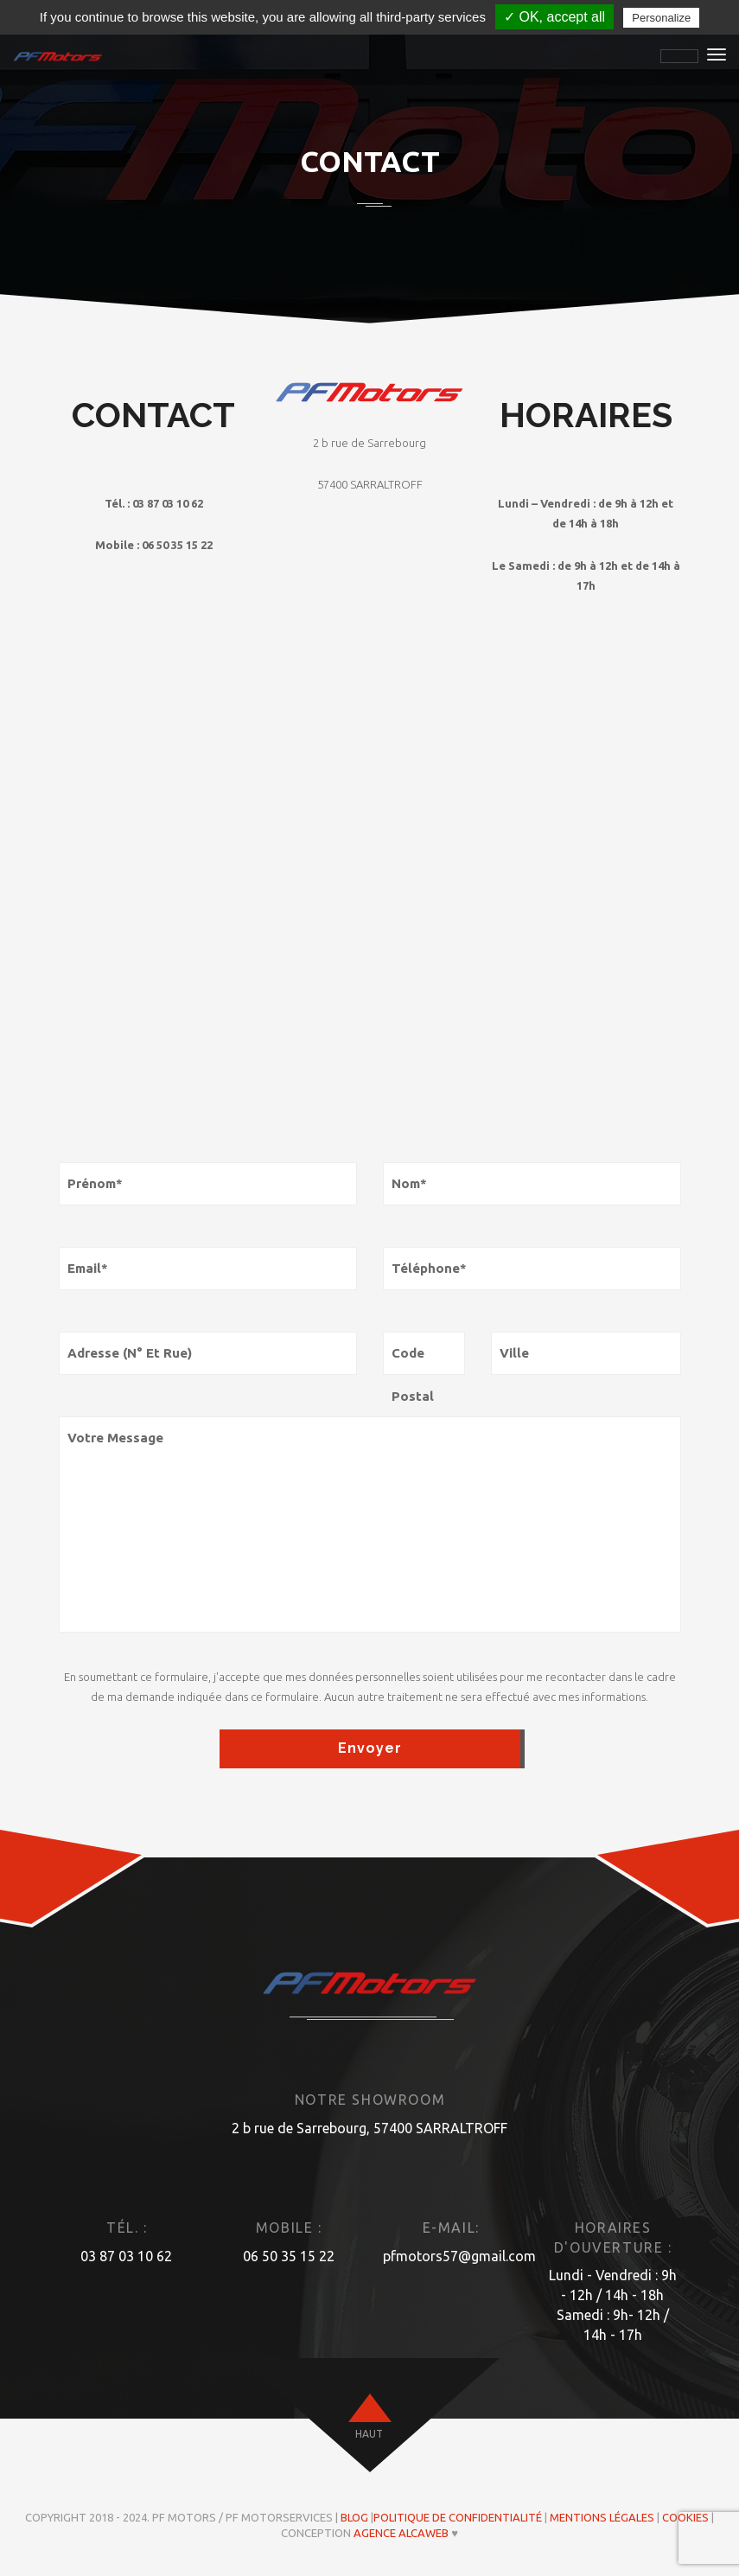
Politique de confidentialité (457, 2517)
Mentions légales (602, 2517)
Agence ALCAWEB (401, 2533)
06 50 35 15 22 (288, 2256)
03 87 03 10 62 (126, 2256)
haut (369, 2433)
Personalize (661, 17)
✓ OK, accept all (554, 17)
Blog (354, 2517)
